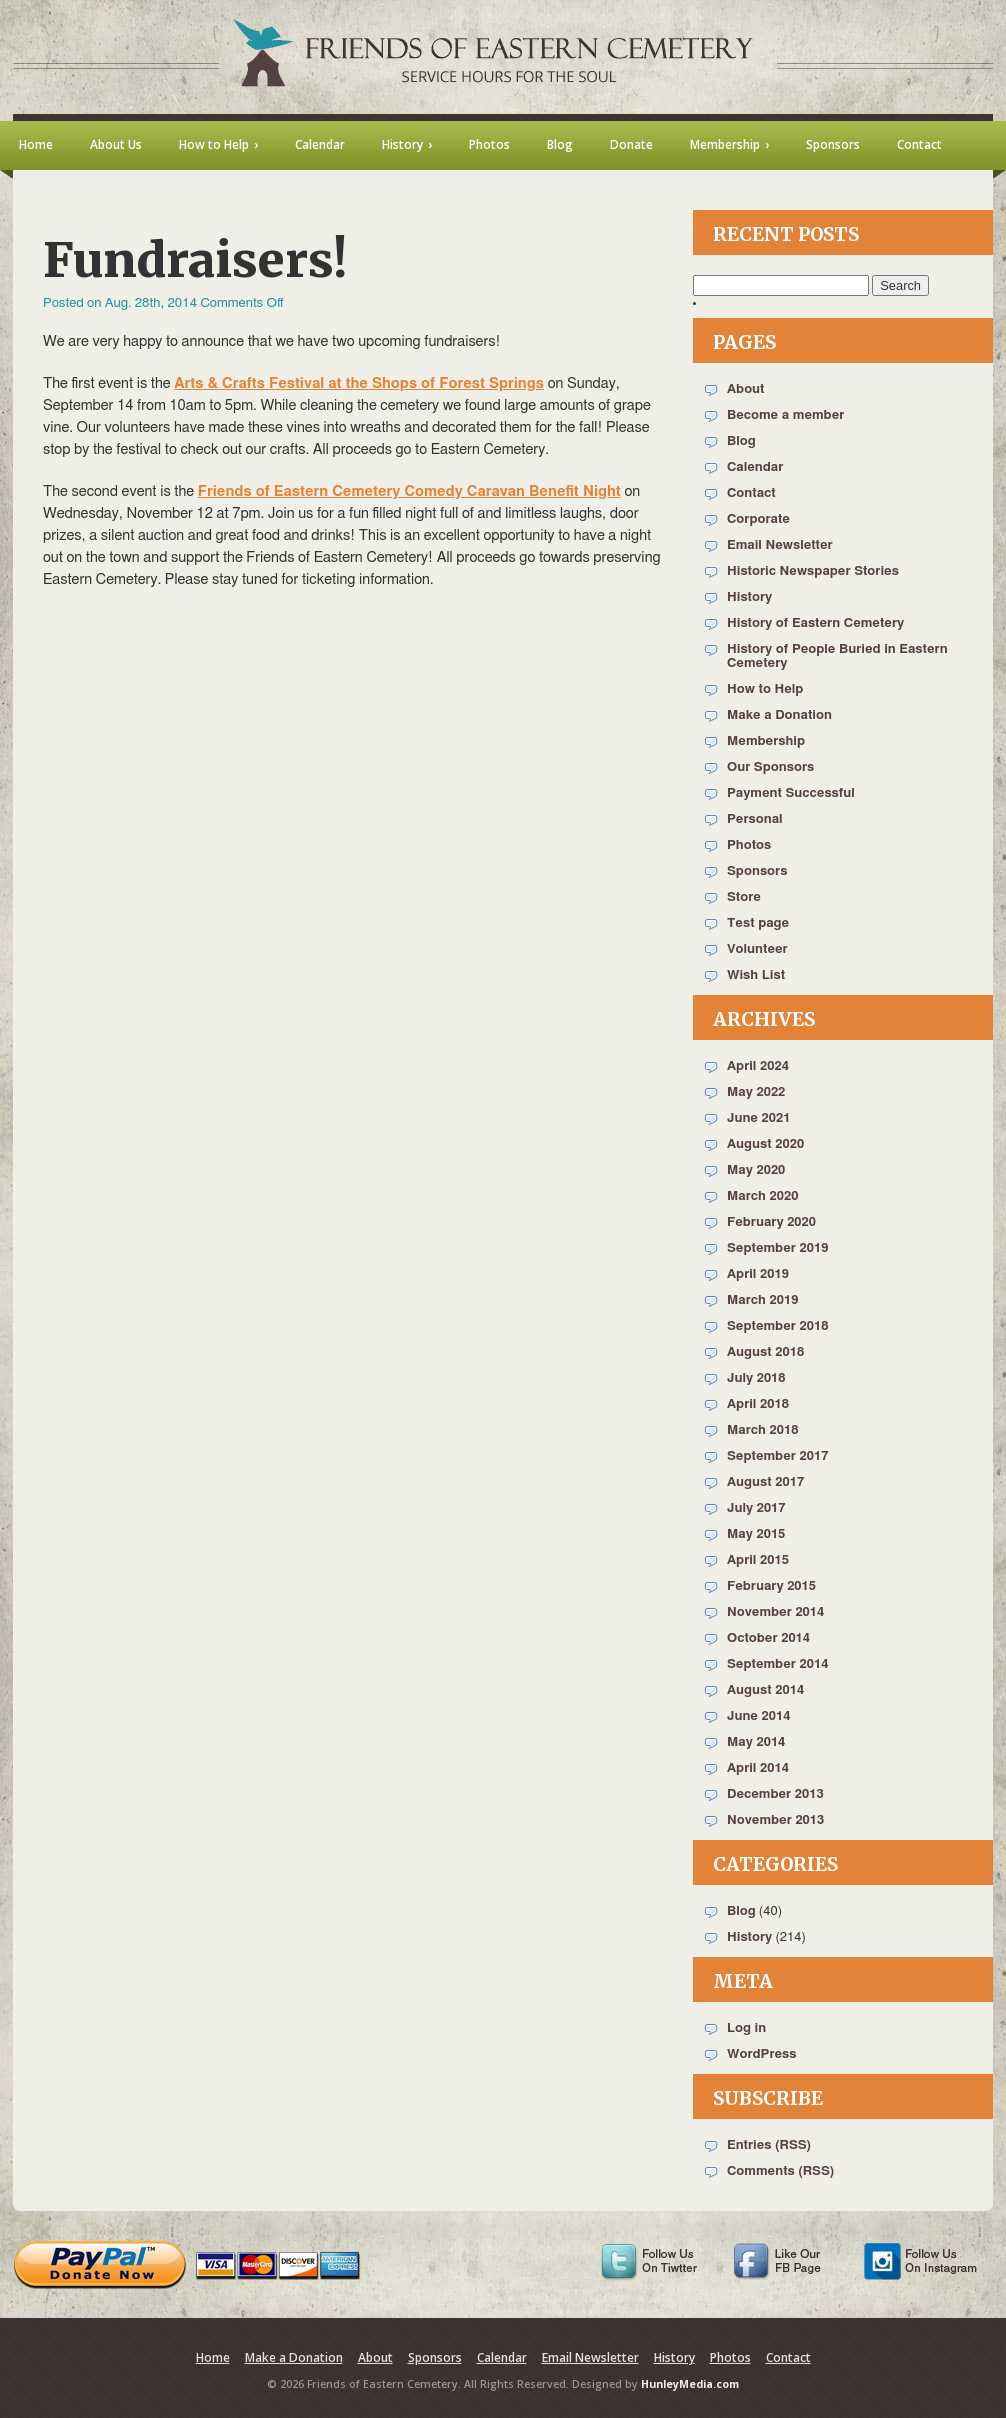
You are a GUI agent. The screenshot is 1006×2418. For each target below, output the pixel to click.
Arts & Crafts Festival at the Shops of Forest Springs (359, 383)
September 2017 (777, 1456)
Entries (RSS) (769, 2145)
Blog (741, 441)
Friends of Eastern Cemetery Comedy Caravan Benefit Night (409, 491)
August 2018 (765, 1352)
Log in (746, 2028)
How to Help (765, 689)
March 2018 (762, 1430)
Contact (751, 493)
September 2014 (777, 1664)
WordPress (762, 2054)
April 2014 (758, 1768)
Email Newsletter (780, 545)
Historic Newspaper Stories (813, 571)
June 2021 (758, 1118)
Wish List (756, 975)
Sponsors (757, 871)
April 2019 (758, 1274)
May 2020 (756, 1170)
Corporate (758, 519)
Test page (758, 923)
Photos (749, 845)
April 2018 (758, 1404)
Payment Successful (791, 793)
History (749, 597)
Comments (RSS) (780, 2171)
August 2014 (765, 1690)
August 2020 (765, 1144)
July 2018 (756, 1378)
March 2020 (762, 1196)
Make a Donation (779, 715)
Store (744, 897)
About (745, 389)
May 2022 (756, 1092)
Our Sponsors (770, 767)
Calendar (755, 467)
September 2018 (777, 1326)
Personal (755, 819)
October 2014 (768, 1638)
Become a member (785, 415)
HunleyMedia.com (690, 2384)
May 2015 (756, 1534)
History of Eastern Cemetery (815, 623)
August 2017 (765, 1482)
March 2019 (762, 1300)
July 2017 (756, 1508)
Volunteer (757, 949)
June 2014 (758, 1716)
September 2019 (777, 1248)
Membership (766, 741)
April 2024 (758, 1066)
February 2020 (771, 1222)
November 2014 (775, 1612)
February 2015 (771, 1586)
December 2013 (775, 1794)
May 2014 (756, 1742)
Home (213, 2357)
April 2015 (758, 1560)
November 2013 (775, 1820)
